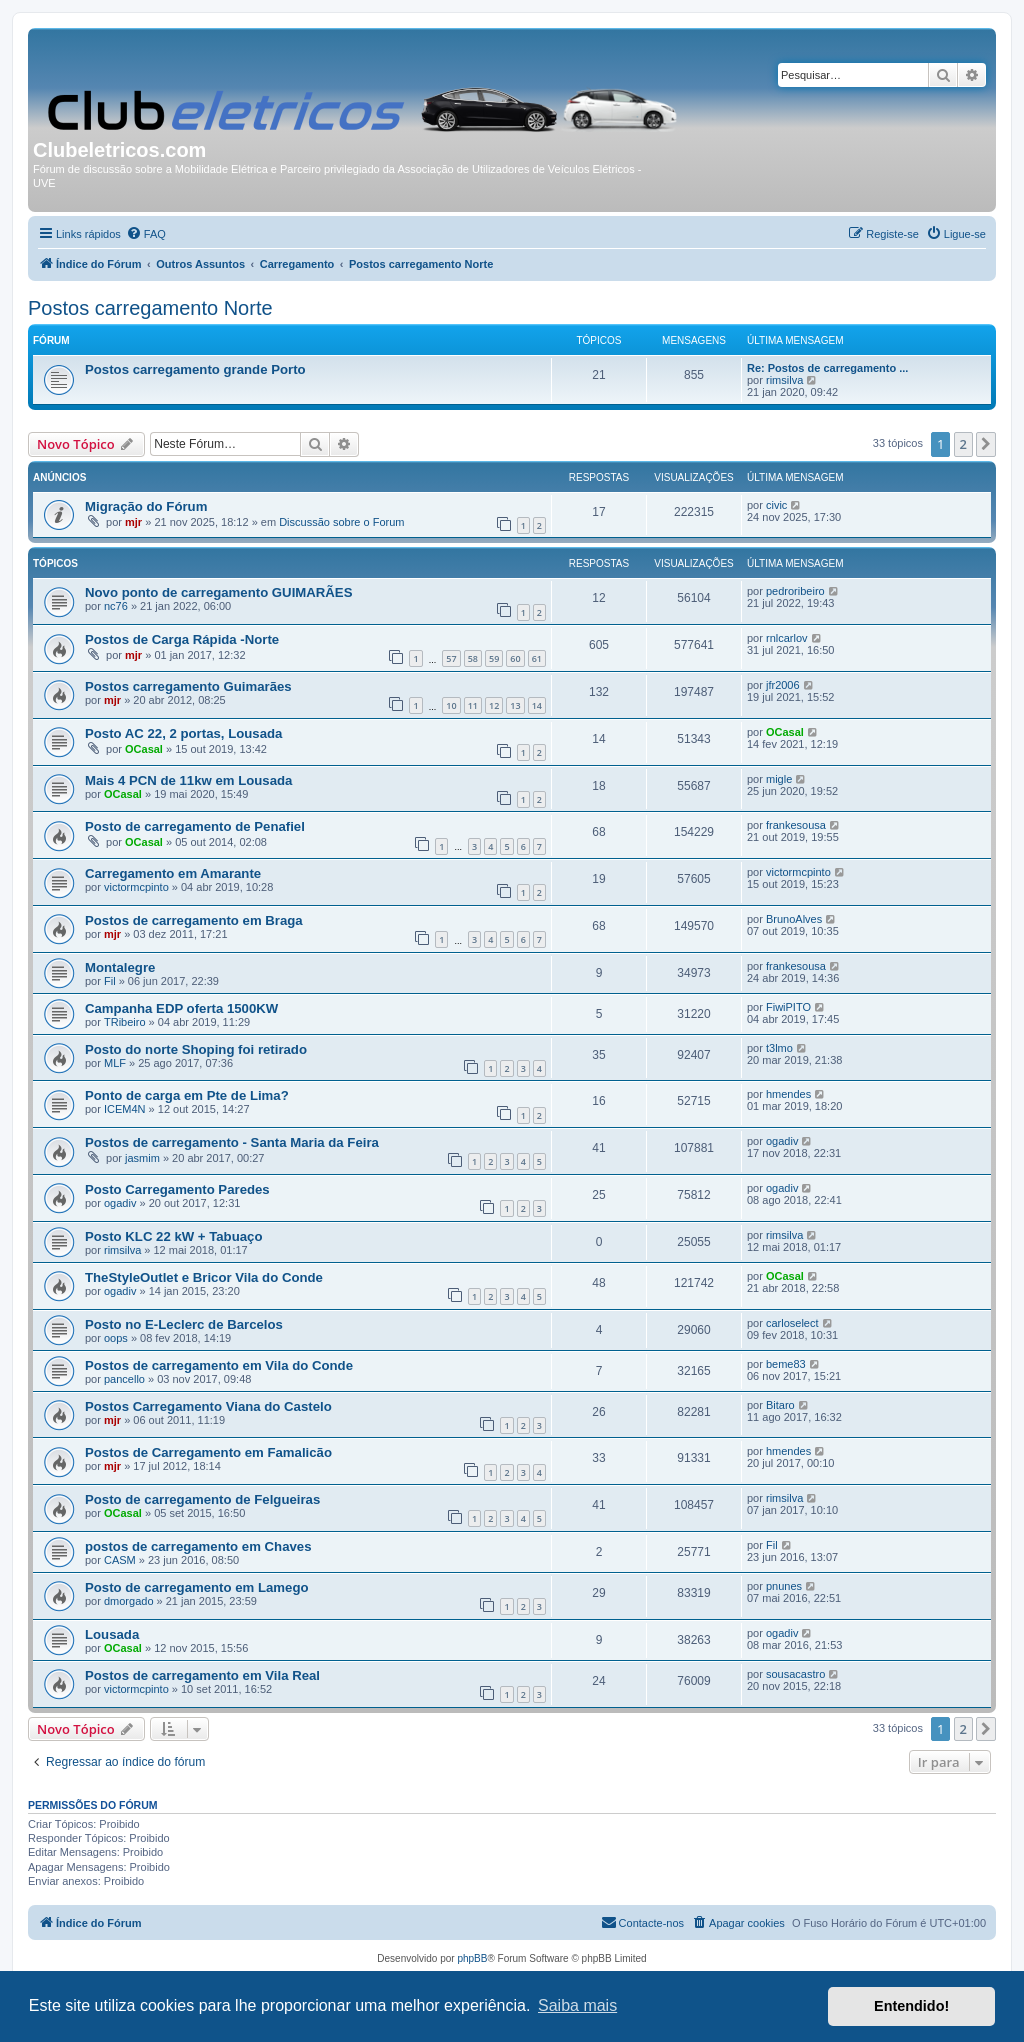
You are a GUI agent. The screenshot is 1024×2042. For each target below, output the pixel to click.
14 (537, 705)
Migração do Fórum (146, 506)
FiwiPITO (788, 1007)
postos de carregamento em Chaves (198, 1546)
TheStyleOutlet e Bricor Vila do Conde (204, 1277)
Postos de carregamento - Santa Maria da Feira (232, 1142)
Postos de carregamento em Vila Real (202, 1675)
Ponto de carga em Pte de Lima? (187, 1095)
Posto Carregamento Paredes (177, 1189)
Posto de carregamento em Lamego (197, 1587)
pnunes (784, 1586)
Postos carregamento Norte (150, 308)
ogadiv (782, 1141)
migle (779, 779)
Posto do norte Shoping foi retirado (196, 1049)
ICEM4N (125, 1109)
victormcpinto (136, 887)
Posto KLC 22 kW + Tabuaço (173, 1236)
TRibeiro (125, 1022)
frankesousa (796, 825)
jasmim (142, 1158)
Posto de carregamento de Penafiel (195, 826)
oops (116, 1338)
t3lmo (779, 1048)
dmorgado (129, 1601)
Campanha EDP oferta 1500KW (181, 1008)
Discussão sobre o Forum (341, 522)
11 (473, 705)
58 (473, 658)
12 (494, 705)
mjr (133, 522)
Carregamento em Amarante (173, 873)
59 (494, 658)
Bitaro (780, 1405)
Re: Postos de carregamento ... (827, 368)
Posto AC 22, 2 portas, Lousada (183, 733)
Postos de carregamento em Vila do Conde (219, 1365)
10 (451, 705)
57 (451, 658)
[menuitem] (146, 234)
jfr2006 (783, 685)
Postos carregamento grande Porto (195, 369)
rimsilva (784, 380)
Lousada (112, 1634)
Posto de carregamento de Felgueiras (202, 1499)
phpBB (472, 1958)
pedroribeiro (795, 591)
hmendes (788, 1094)
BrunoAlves (794, 919)
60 (515, 658)
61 (537, 658)
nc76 (116, 606)
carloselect (792, 1323)
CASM (120, 1560)
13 (515, 705)
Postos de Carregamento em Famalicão (208, 1452)
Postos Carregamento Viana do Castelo (208, 1406)
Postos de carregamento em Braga (194, 920)
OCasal (144, 749)
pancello (124, 1379)
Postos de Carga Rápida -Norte (182, 639)
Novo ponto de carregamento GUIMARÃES (218, 592)
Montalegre (120, 967)
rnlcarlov (787, 638)
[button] (986, 444)
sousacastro (795, 1674)
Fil (110, 981)
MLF (115, 1063)
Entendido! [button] (911, 2006)
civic (776, 505)
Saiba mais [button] (577, 2005)
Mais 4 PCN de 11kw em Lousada (188, 780)
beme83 (786, 1364)
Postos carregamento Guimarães (188, 686)
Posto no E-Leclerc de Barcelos (184, 1324)
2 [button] (963, 444)
